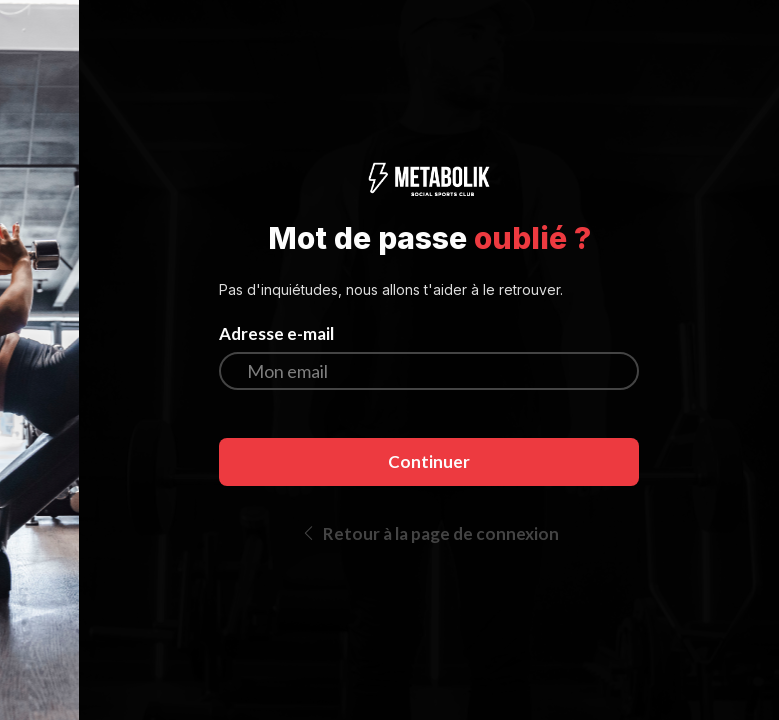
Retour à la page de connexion (429, 533)
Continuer (429, 461)
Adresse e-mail (276, 334)
